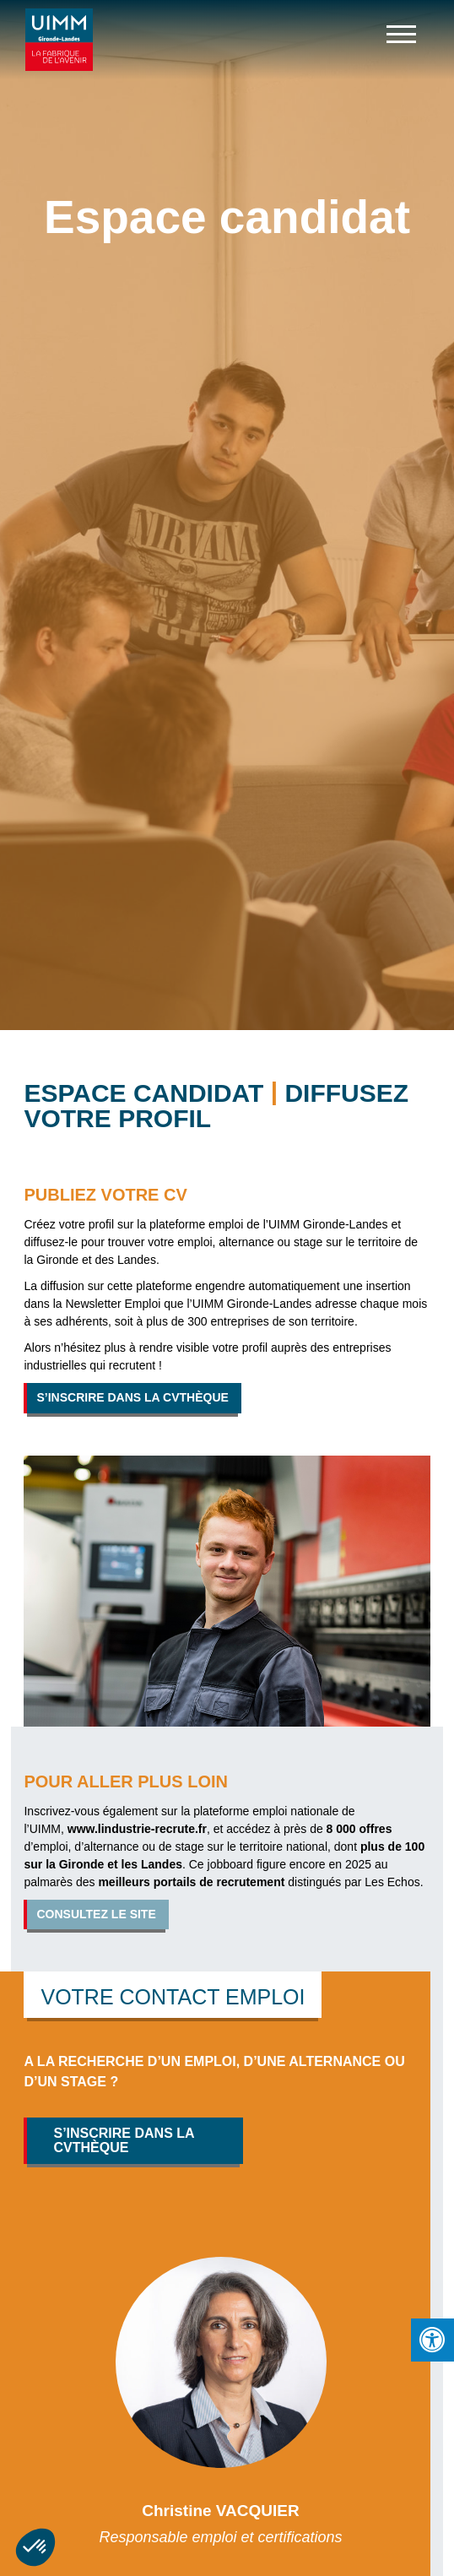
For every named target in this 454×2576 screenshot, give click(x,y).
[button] (35, 2547)
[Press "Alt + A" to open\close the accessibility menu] (432, 2340)
